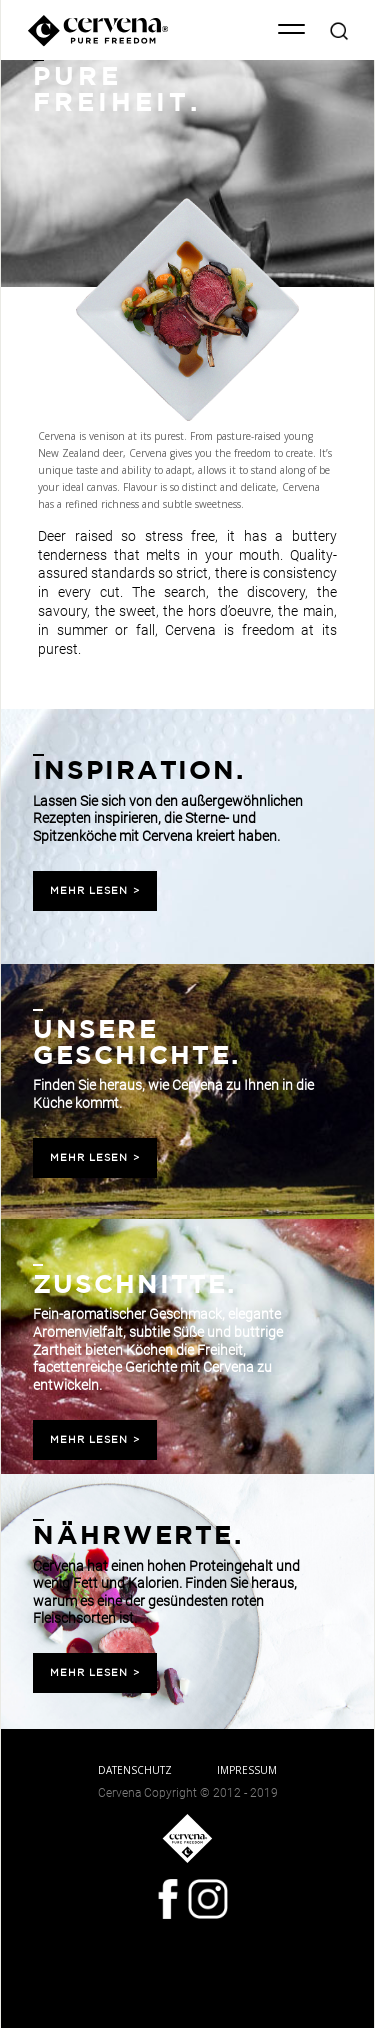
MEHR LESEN (95, 891)
